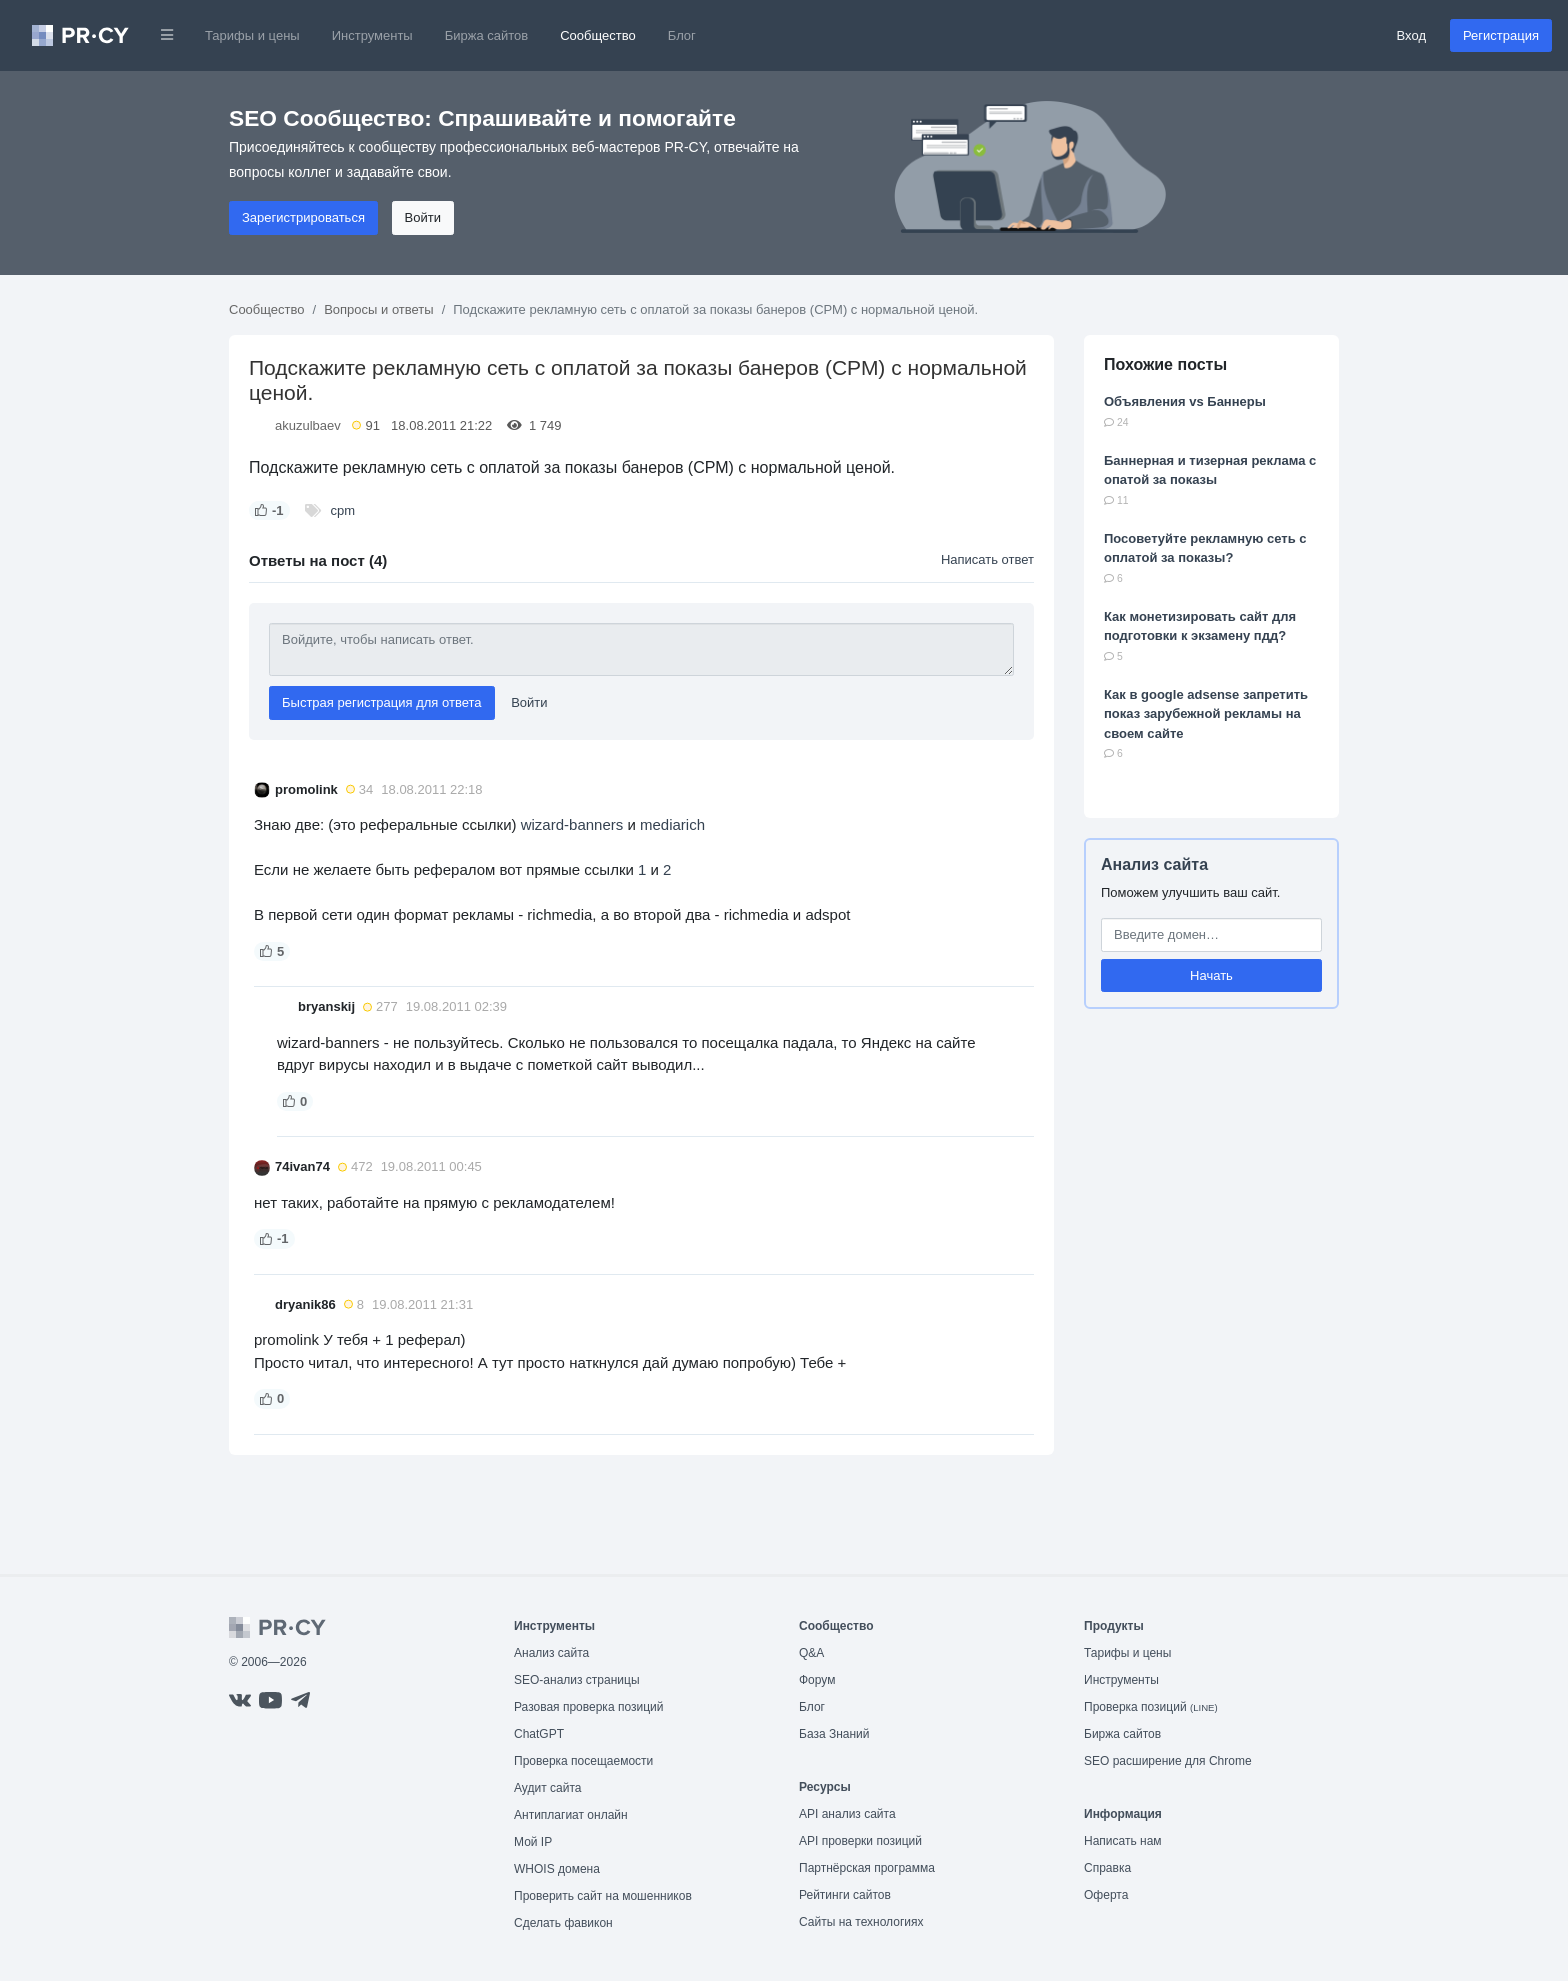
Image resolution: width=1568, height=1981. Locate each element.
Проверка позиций (1151, 1707)
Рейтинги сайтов (845, 1895)
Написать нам (1123, 1841)
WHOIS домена (557, 1869)
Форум (817, 1680)
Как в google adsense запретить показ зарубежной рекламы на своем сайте (1206, 714)
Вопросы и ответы (378, 309)
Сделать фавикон (563, 1923)
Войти (423, 217)
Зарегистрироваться (303, 217)
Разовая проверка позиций (588, 1707)
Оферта (1106, 1895)
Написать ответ (987, 559)
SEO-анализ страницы (577, 1680)
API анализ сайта (847, 1814)
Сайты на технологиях (861, 1922)
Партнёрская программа (867, 1868)
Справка (1107, 1868)
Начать (1211, 975)
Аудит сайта (547, 1788)
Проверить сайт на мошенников (603, 1896)
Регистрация (1501, 35)
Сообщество (598, 35)
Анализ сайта (1154, 864)
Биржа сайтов (487, 35)
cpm (343, 510)
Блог (682, 35)
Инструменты (372, 35)
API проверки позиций (860, 1841)
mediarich (672, 824)
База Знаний (834, 1734)
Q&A (811, 1653)
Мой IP (533, 1842)
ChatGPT (539, 1734)
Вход (1411, 35)
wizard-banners (572, 824)
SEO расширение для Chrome (1168, 1761)
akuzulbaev (308, 425)
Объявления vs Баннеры (1185, 401)
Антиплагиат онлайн (571, 1815)
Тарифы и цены (252, 35)
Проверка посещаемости (583, 1761)
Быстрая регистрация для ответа (382, 702)
